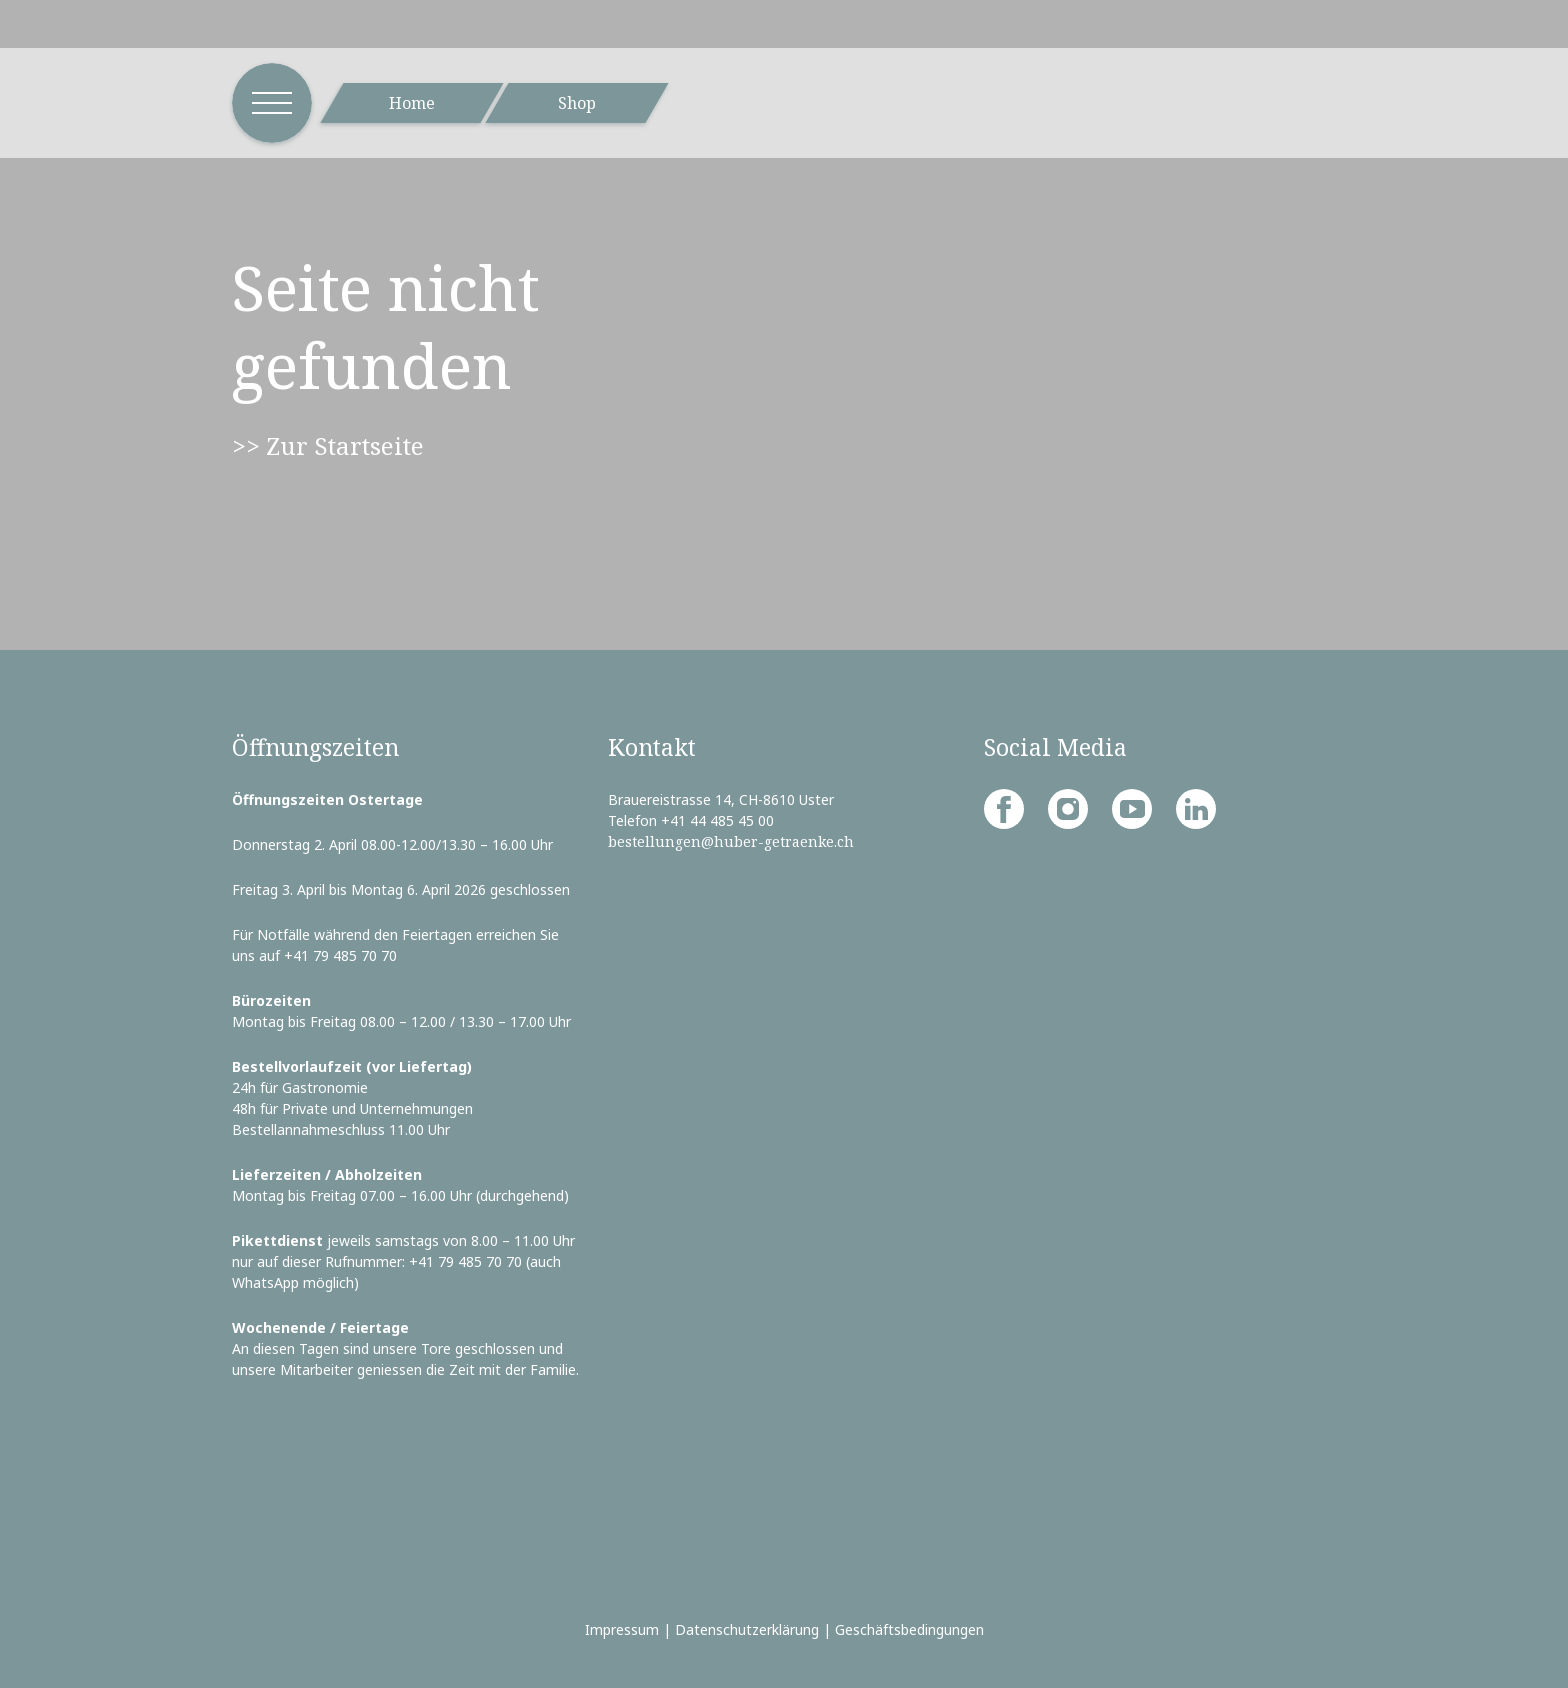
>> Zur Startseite (328, 445)
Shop (577, 103)
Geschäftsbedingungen (909, 1629)
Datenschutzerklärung (747, 1629)
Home (412, 103)
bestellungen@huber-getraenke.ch (731, 841)
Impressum (622, 1629)
